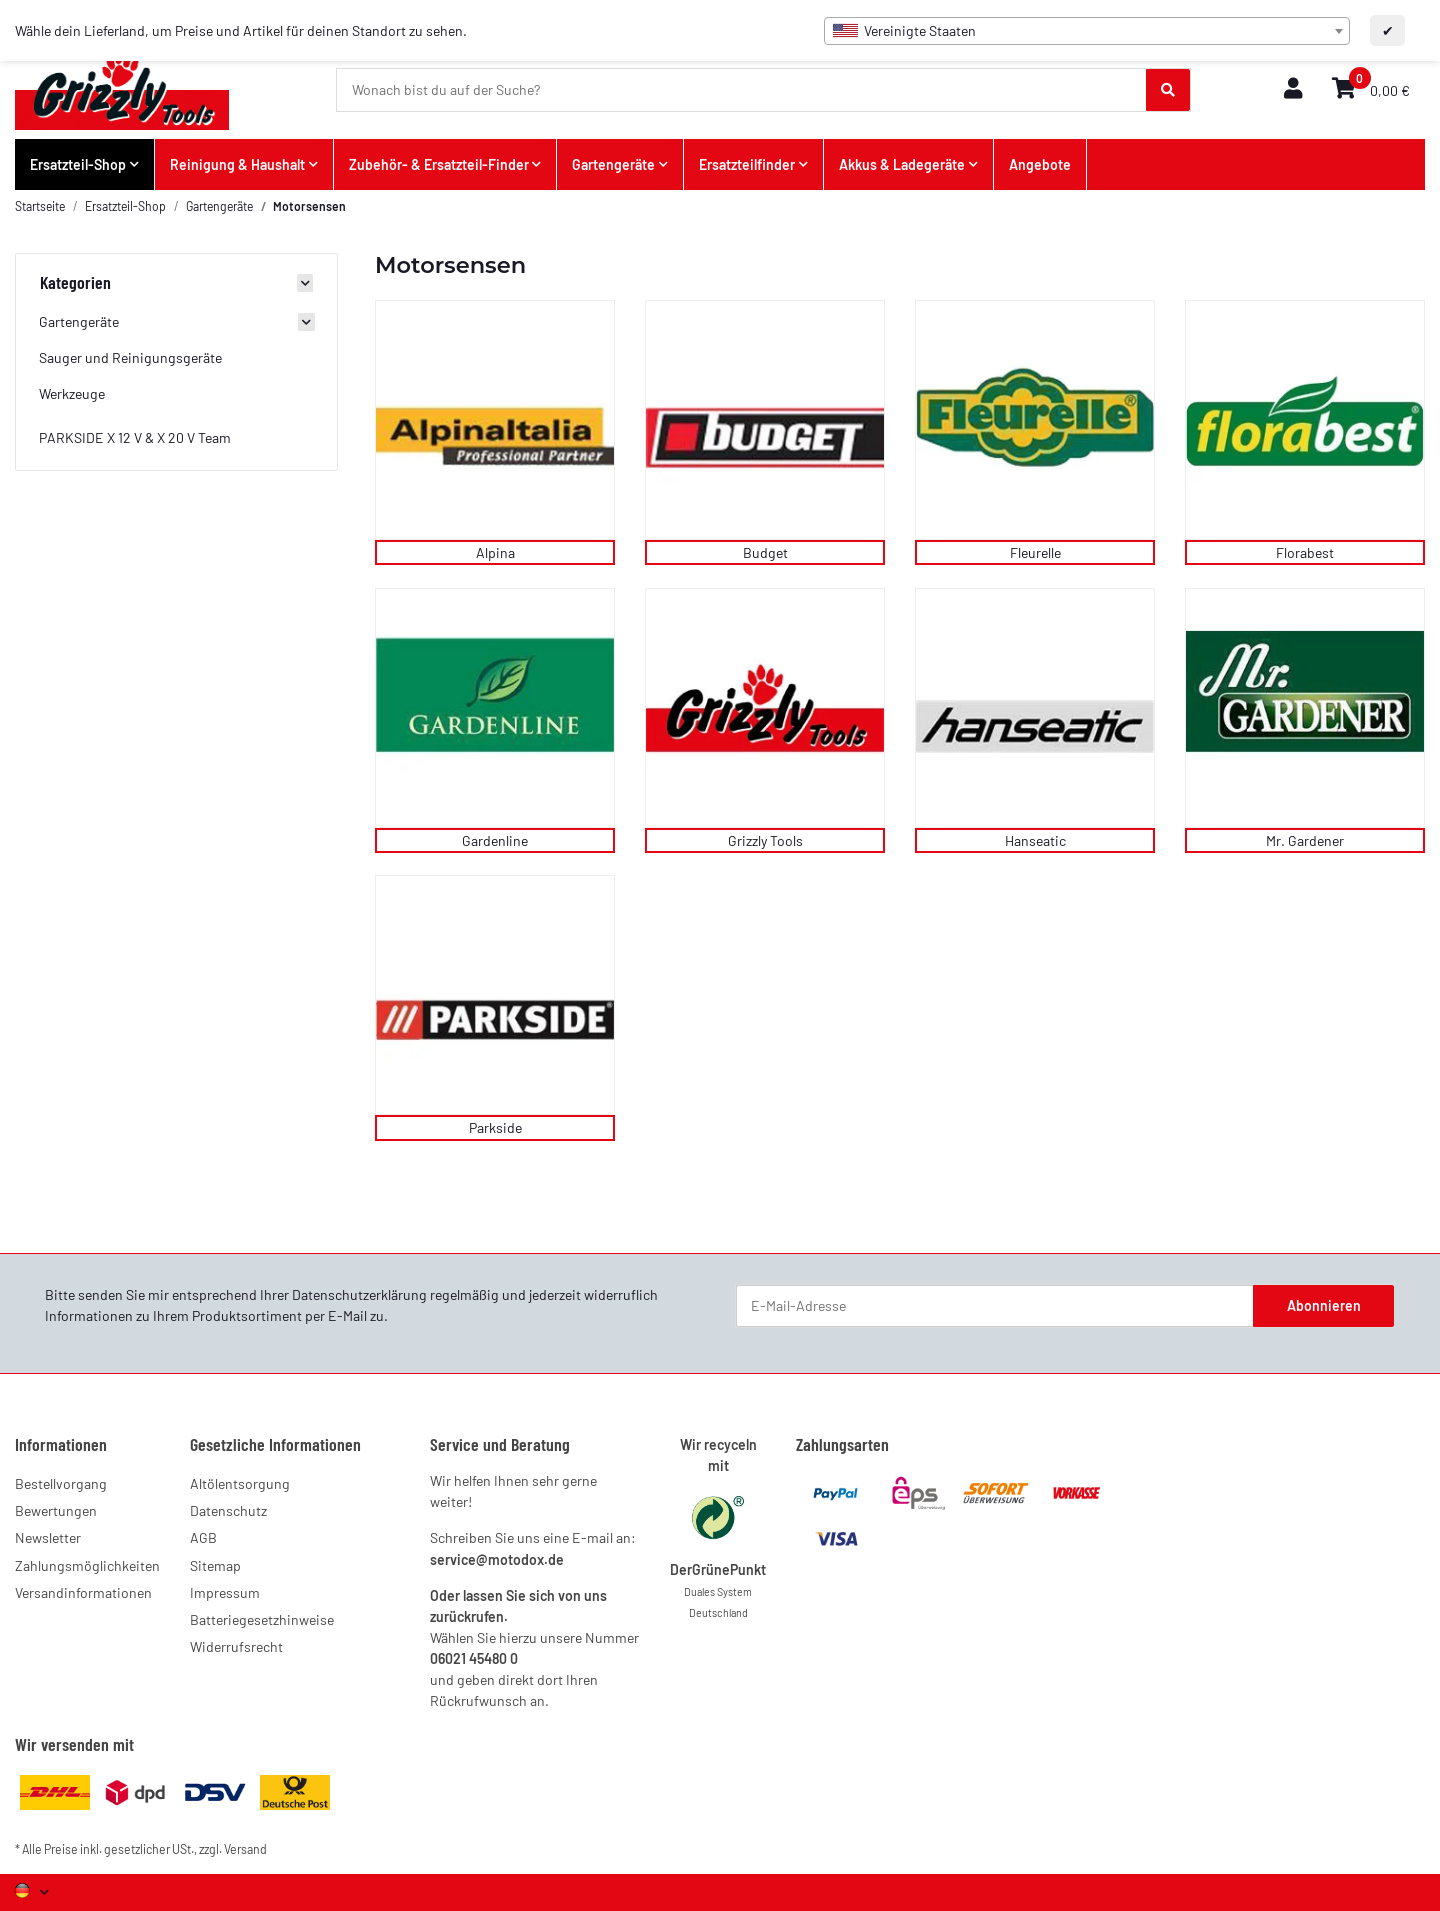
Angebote (1040, 164)
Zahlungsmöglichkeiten (87, 1565)
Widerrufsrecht (236, 1646)
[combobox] (1087, 31)
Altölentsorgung (240, 1483)
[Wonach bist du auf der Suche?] (742, 90)
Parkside (495, 1127)
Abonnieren (1324, 1305)
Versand (245, 1849)
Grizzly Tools (765, 840)
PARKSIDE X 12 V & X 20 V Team (135, 437)
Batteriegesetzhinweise (262, 1619)
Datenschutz (228, 1510)
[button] (1293, 89)
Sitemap (215, 1565)
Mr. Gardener (1305, 840)
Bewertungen (56, 1510)
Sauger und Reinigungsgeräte (130, 357)
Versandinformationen (83, 1592)
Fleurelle (1035, 552)
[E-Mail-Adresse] (995, 1306)
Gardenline (495, 840)
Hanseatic (1035, 840)
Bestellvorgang (61, 1483)
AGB (203, 1537)
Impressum (225, 1592)
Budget (765, 552)
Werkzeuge (72, 393)
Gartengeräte (79, 321)
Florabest (1305, 552)
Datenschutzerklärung (359, 1294)
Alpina (495, 552)
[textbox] (1087, 31)
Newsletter (48, 1537)
